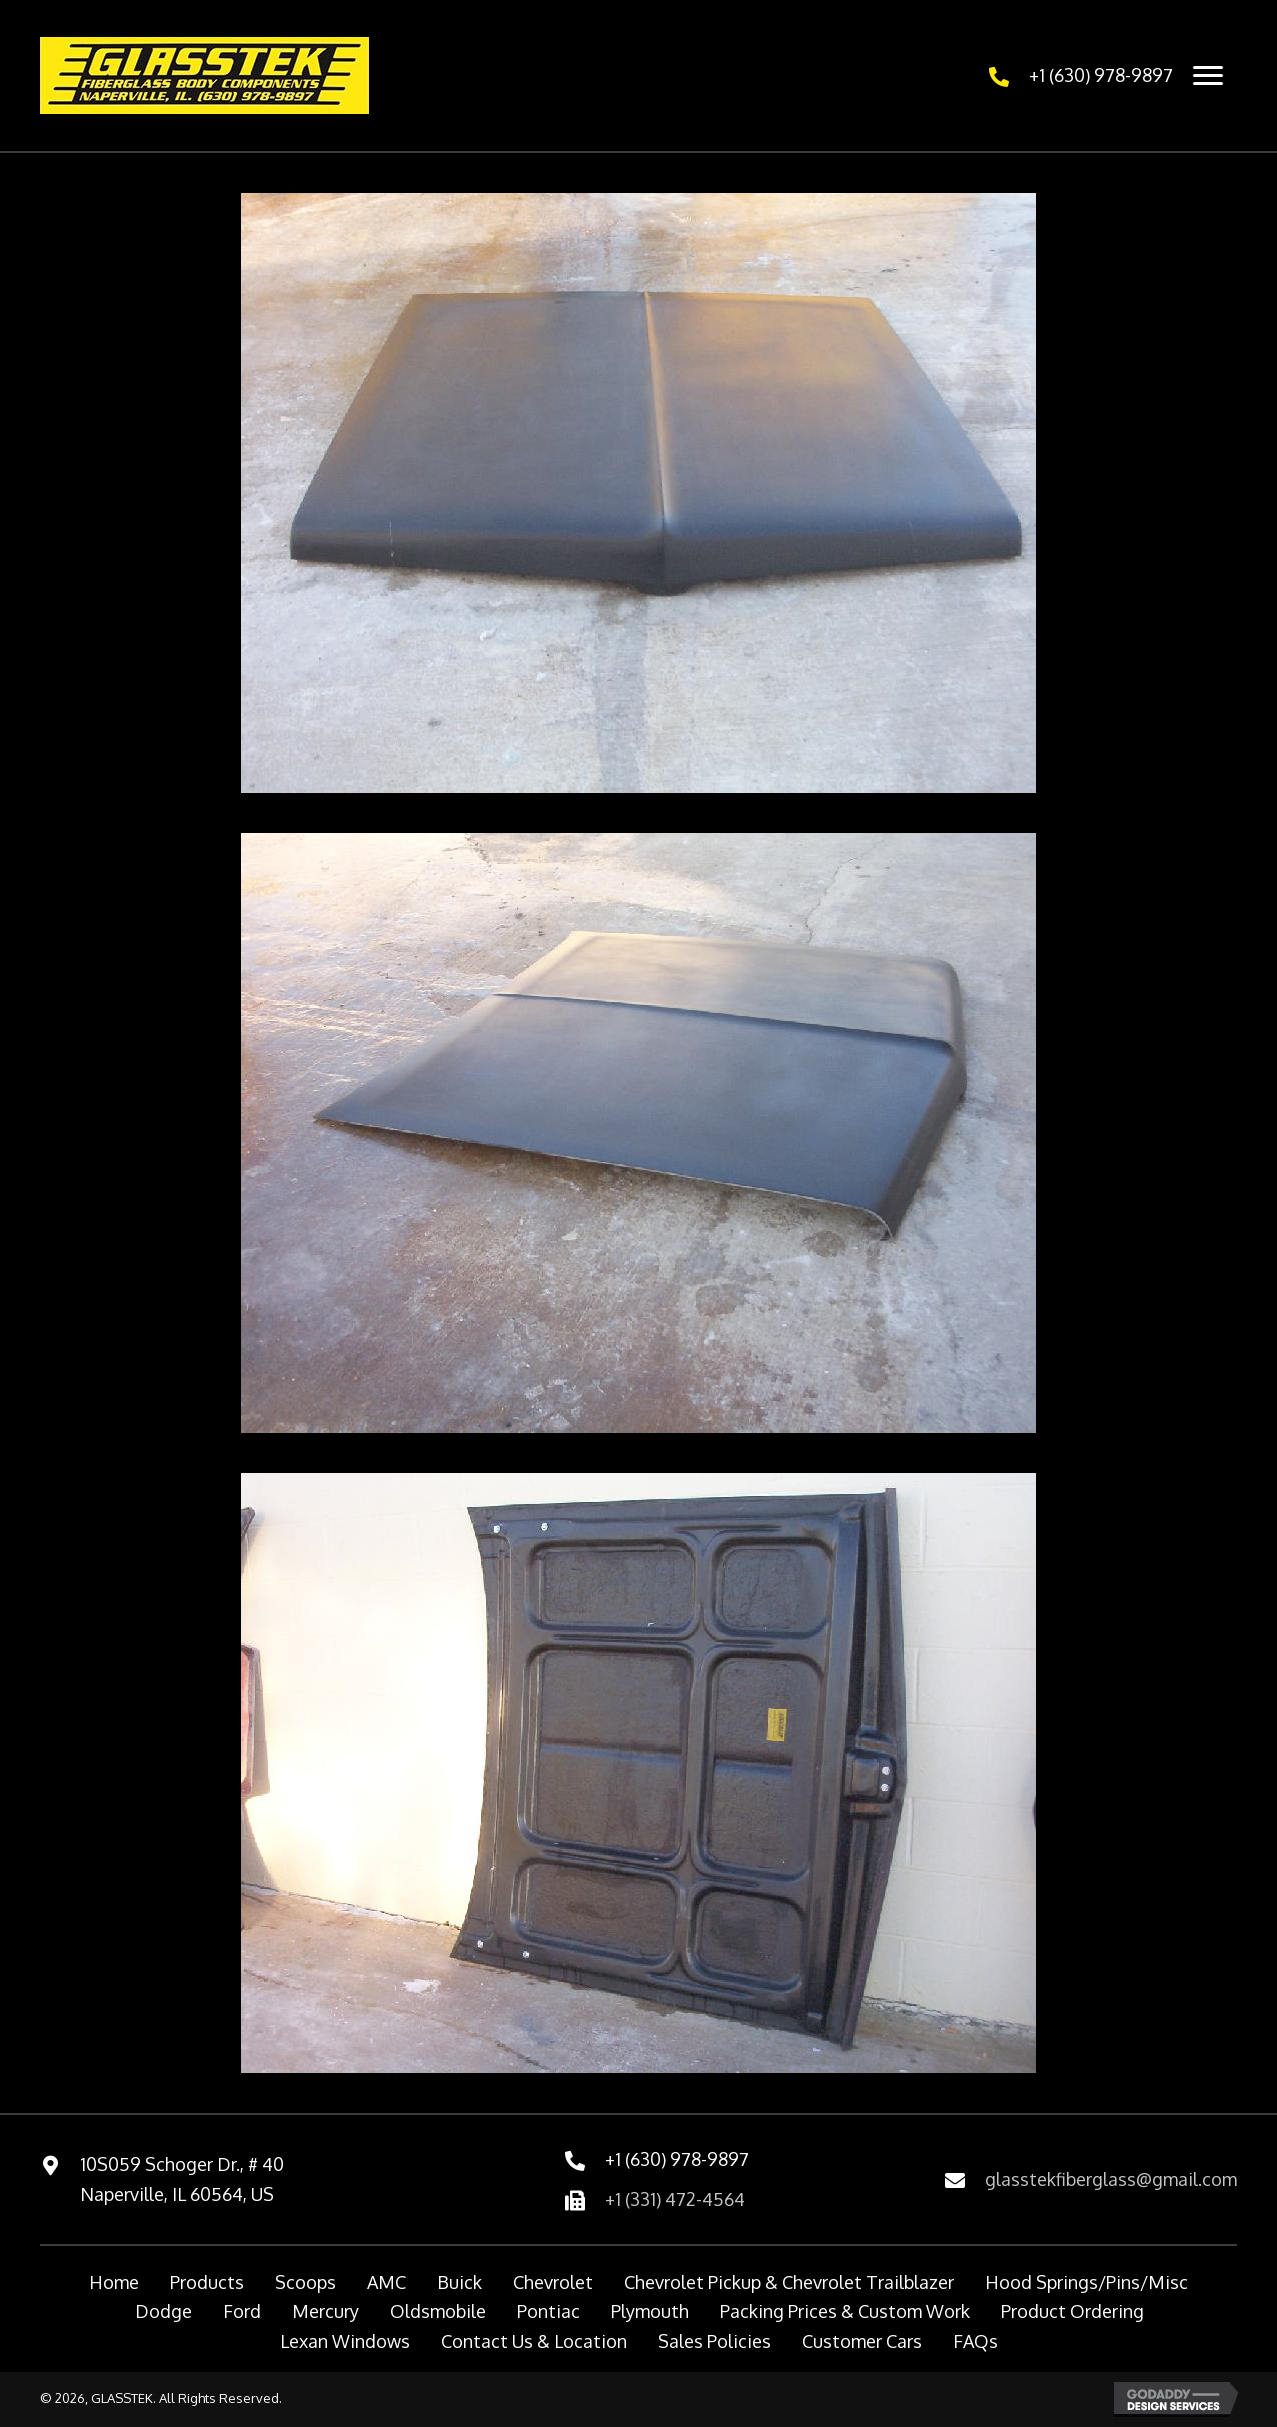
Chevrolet (553, 2282)
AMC (386, 2282)
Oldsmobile (438, 2311)
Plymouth (650, 2311)
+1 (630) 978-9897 (1101, 75)
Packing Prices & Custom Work (845, 2311)
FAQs (975, 2341)
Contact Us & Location (534, 2341)
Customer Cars (862, 2341)
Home (114, 2282)
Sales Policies (714, 2341)
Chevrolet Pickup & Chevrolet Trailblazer (789, 2282)
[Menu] (1208, 76)
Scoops (305, 2282)
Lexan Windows (345, 2341)
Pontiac (548, 2311)
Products (207, 2282)
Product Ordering (1072, 2311)
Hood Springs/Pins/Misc (1086, 2282)
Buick (459, 2282)
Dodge (163, 2311)
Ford (242, 2311)
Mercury (325, 2311)
